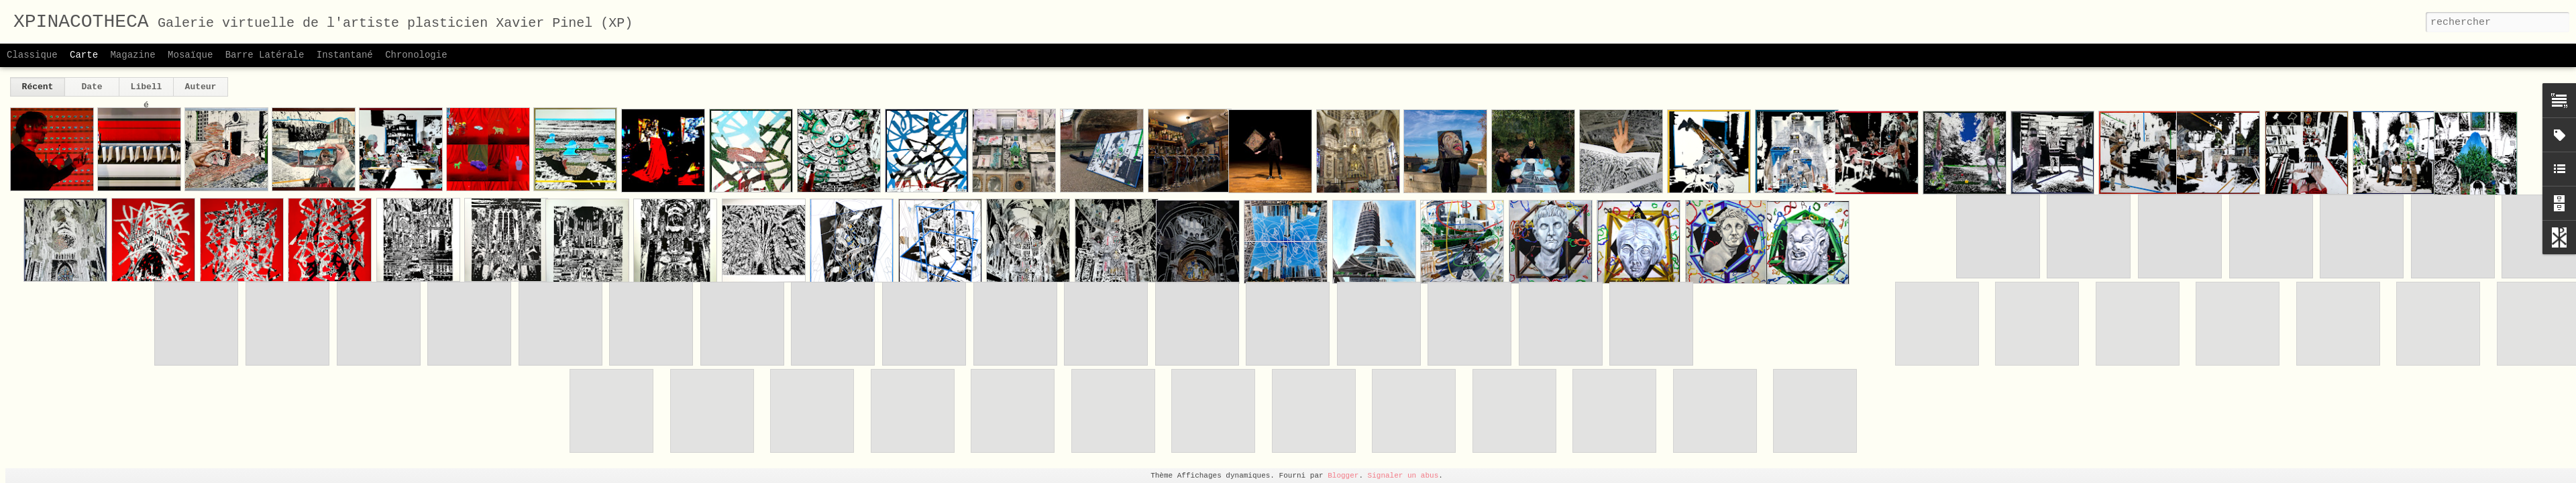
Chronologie (416, 55)
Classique (32, 55)
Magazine (132, 55)
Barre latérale (265, 55)
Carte (84, 55)
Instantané (345, 55)
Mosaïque (190, 55)
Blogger (1343, 476)
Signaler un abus (1403, 476)
